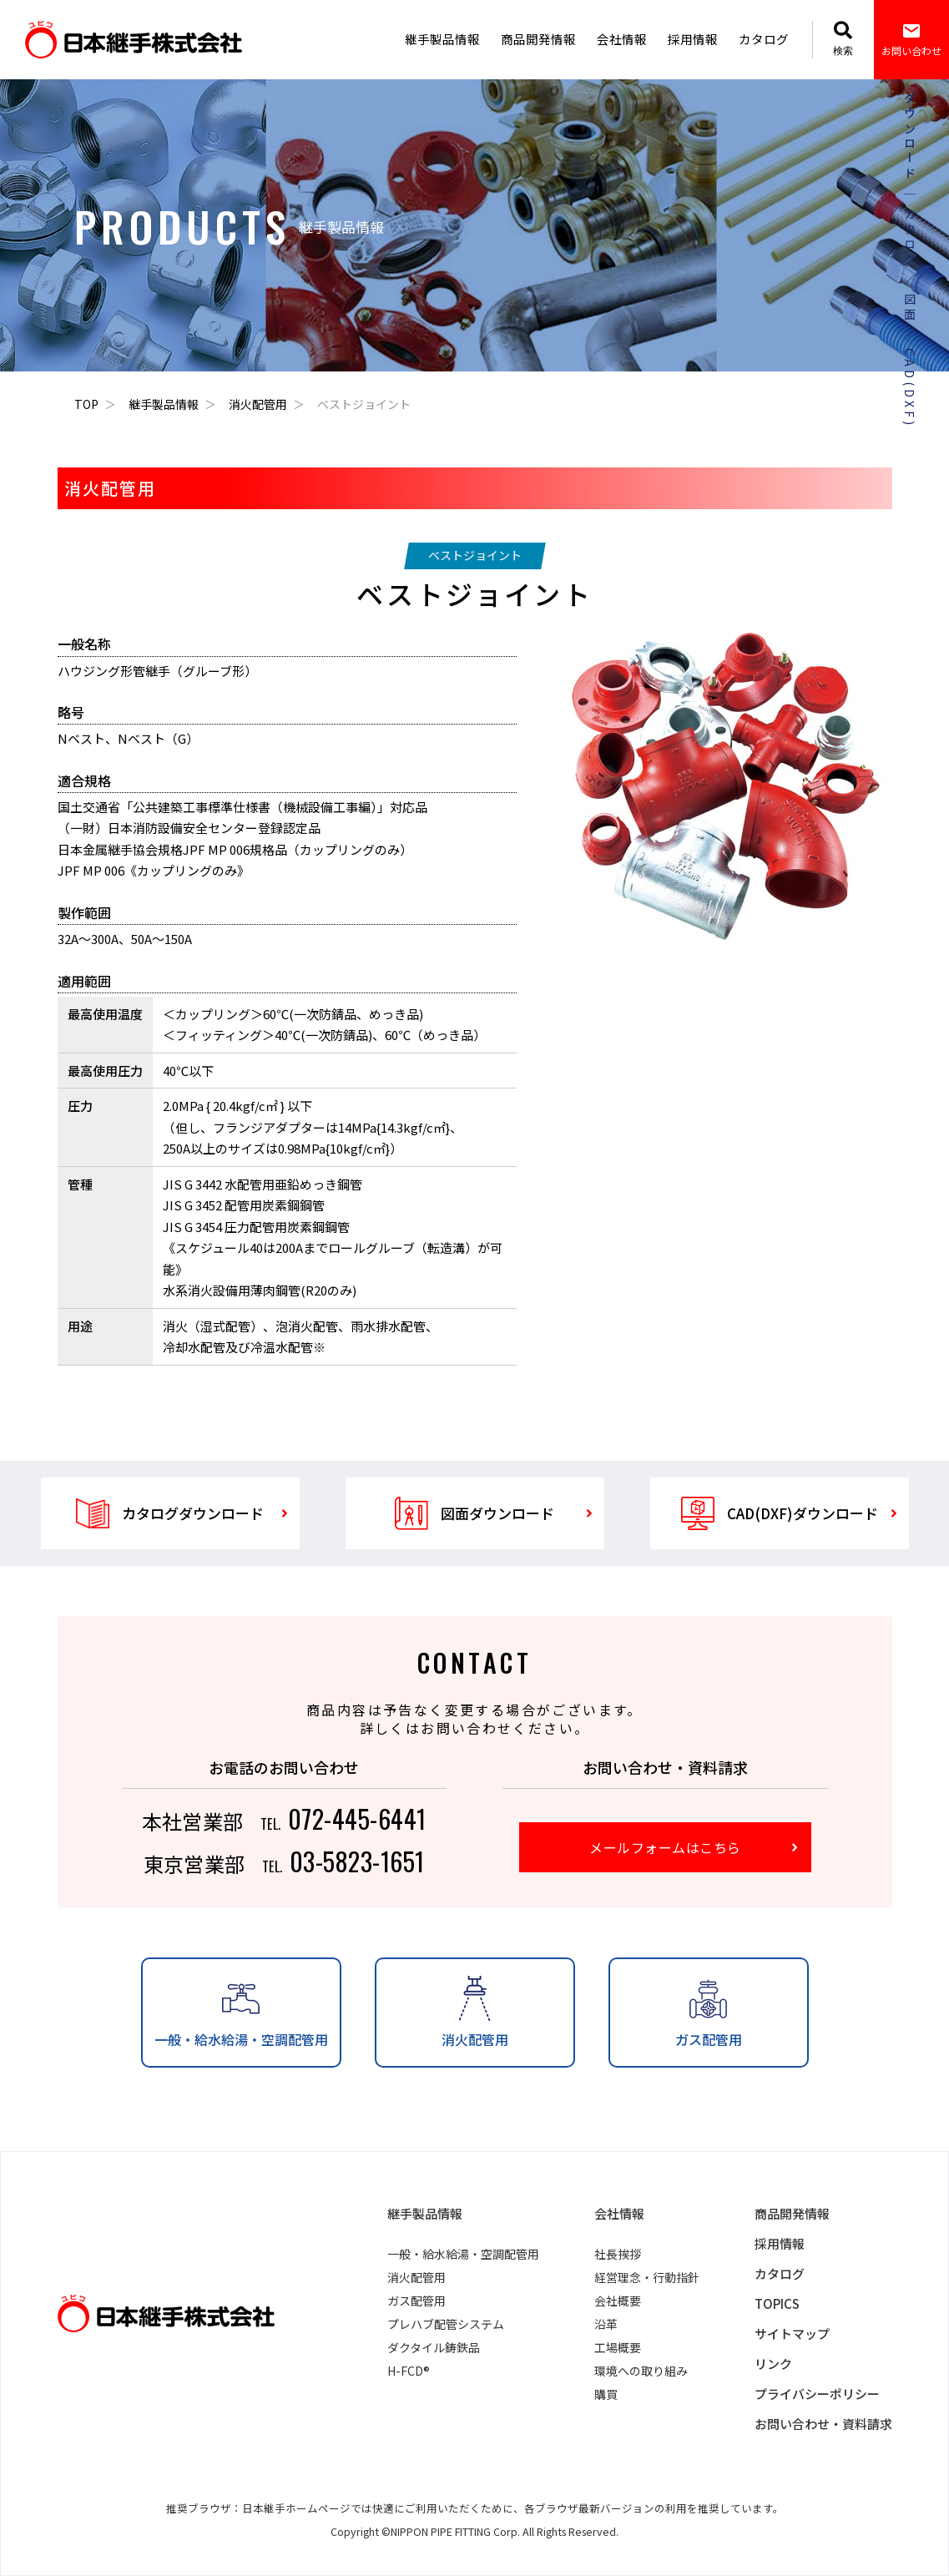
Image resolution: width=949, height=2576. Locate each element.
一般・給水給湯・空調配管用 (463, 2253)
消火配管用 (258, 404)
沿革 (606, 2324)
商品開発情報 (538, 39)
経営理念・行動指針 (646, 2277)
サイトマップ (792, 2333)
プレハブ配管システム (445, 2324)
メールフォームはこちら (664, 1847)
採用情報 (693, 39)
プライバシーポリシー (817, 2393)
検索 (843, 39)
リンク (773, 2363)
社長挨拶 (617, 2253)
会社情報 (622, 39)
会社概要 (617, 2300)
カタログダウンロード (170, 1513)
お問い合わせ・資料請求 (823, 2423)
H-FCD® (408, 2370)
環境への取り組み (641, 2370)
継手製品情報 (442, 39)
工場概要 (617, 2347)
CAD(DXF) (909, 388)
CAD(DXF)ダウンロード (779, 1513)
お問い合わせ (911, 39)
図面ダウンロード (474, 1513)
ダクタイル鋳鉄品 (433, 2347)
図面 (909, 308)
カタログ (764, 39)
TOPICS (777, 2303)
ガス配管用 (416, 2300)
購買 (606, 2394)
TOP (86, 404)
